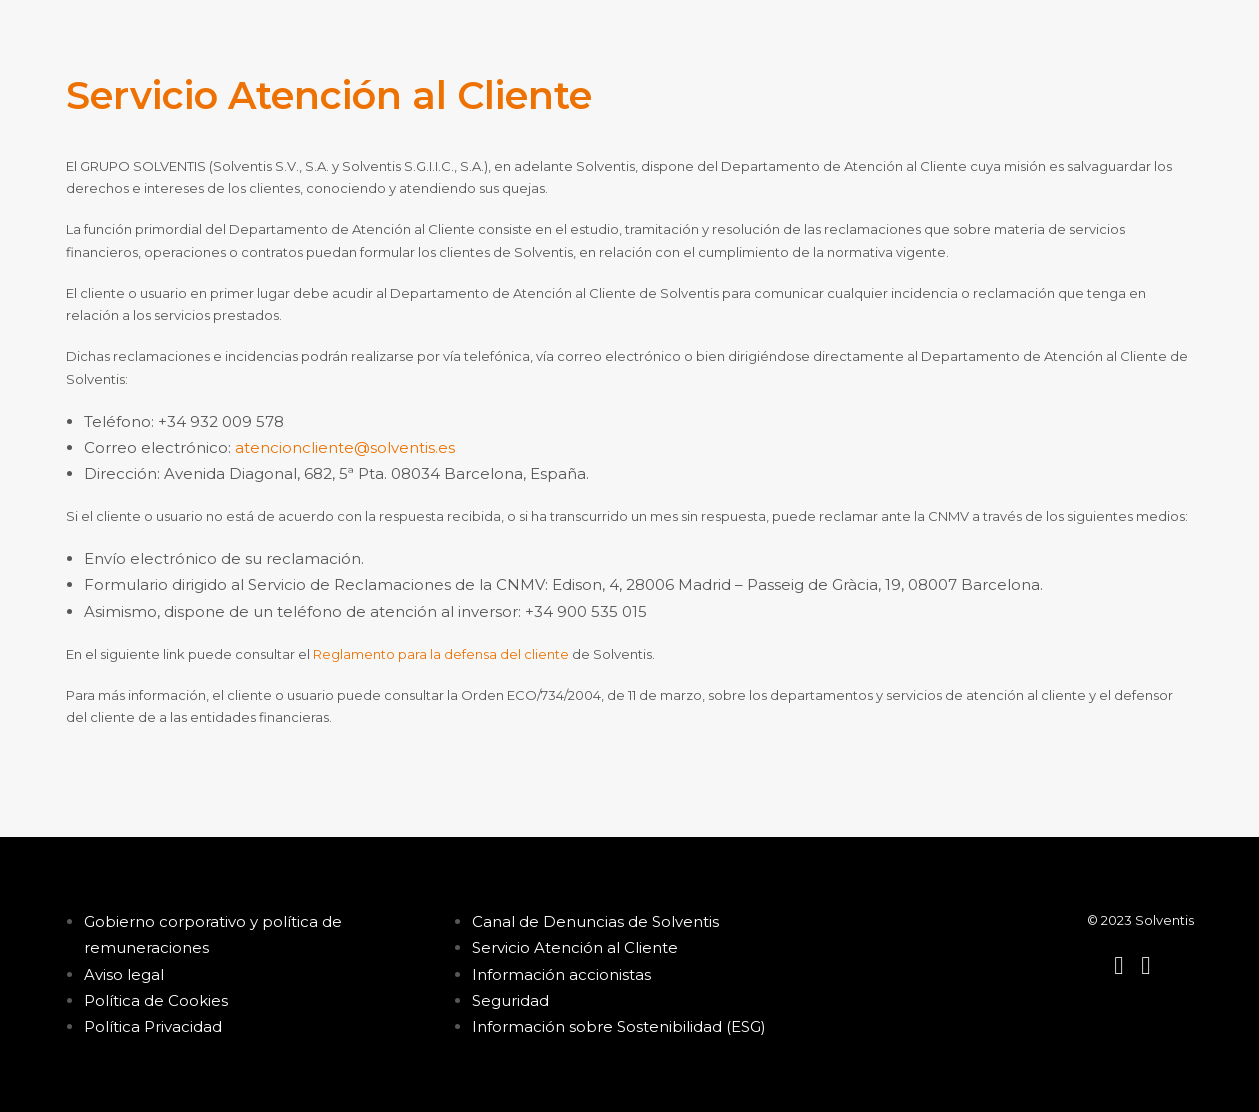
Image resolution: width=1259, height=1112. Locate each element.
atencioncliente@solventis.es (345, 447)
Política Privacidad (153, 1026)
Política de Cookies (156, 1000)
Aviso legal (124, 974)
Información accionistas (561, 974)
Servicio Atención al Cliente (575, 947)
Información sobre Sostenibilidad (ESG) (619, 1026)
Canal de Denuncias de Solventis (595, 921)
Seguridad (510, 1000)
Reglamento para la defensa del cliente (441, 654)
